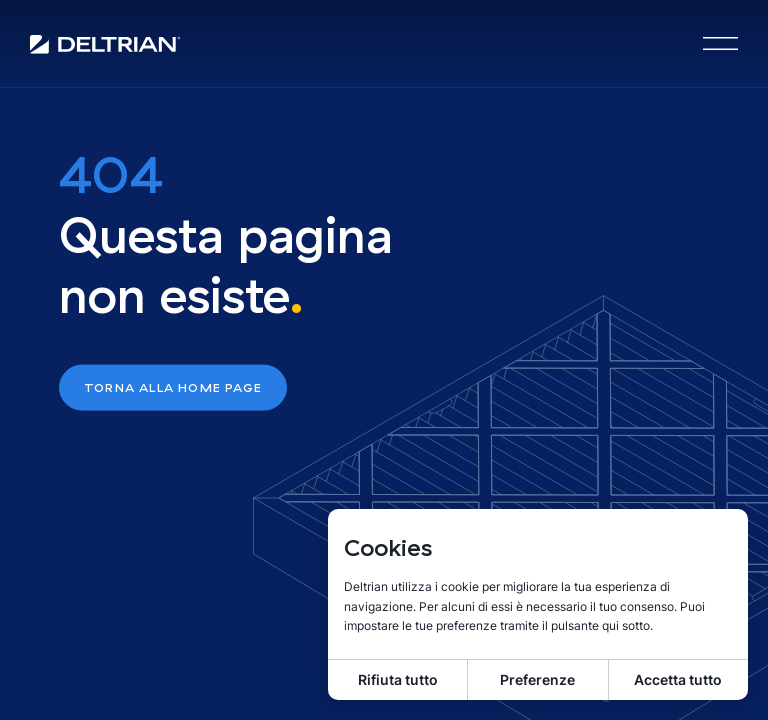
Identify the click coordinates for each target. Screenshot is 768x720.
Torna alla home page (173, 387)
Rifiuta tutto (398, 679)
